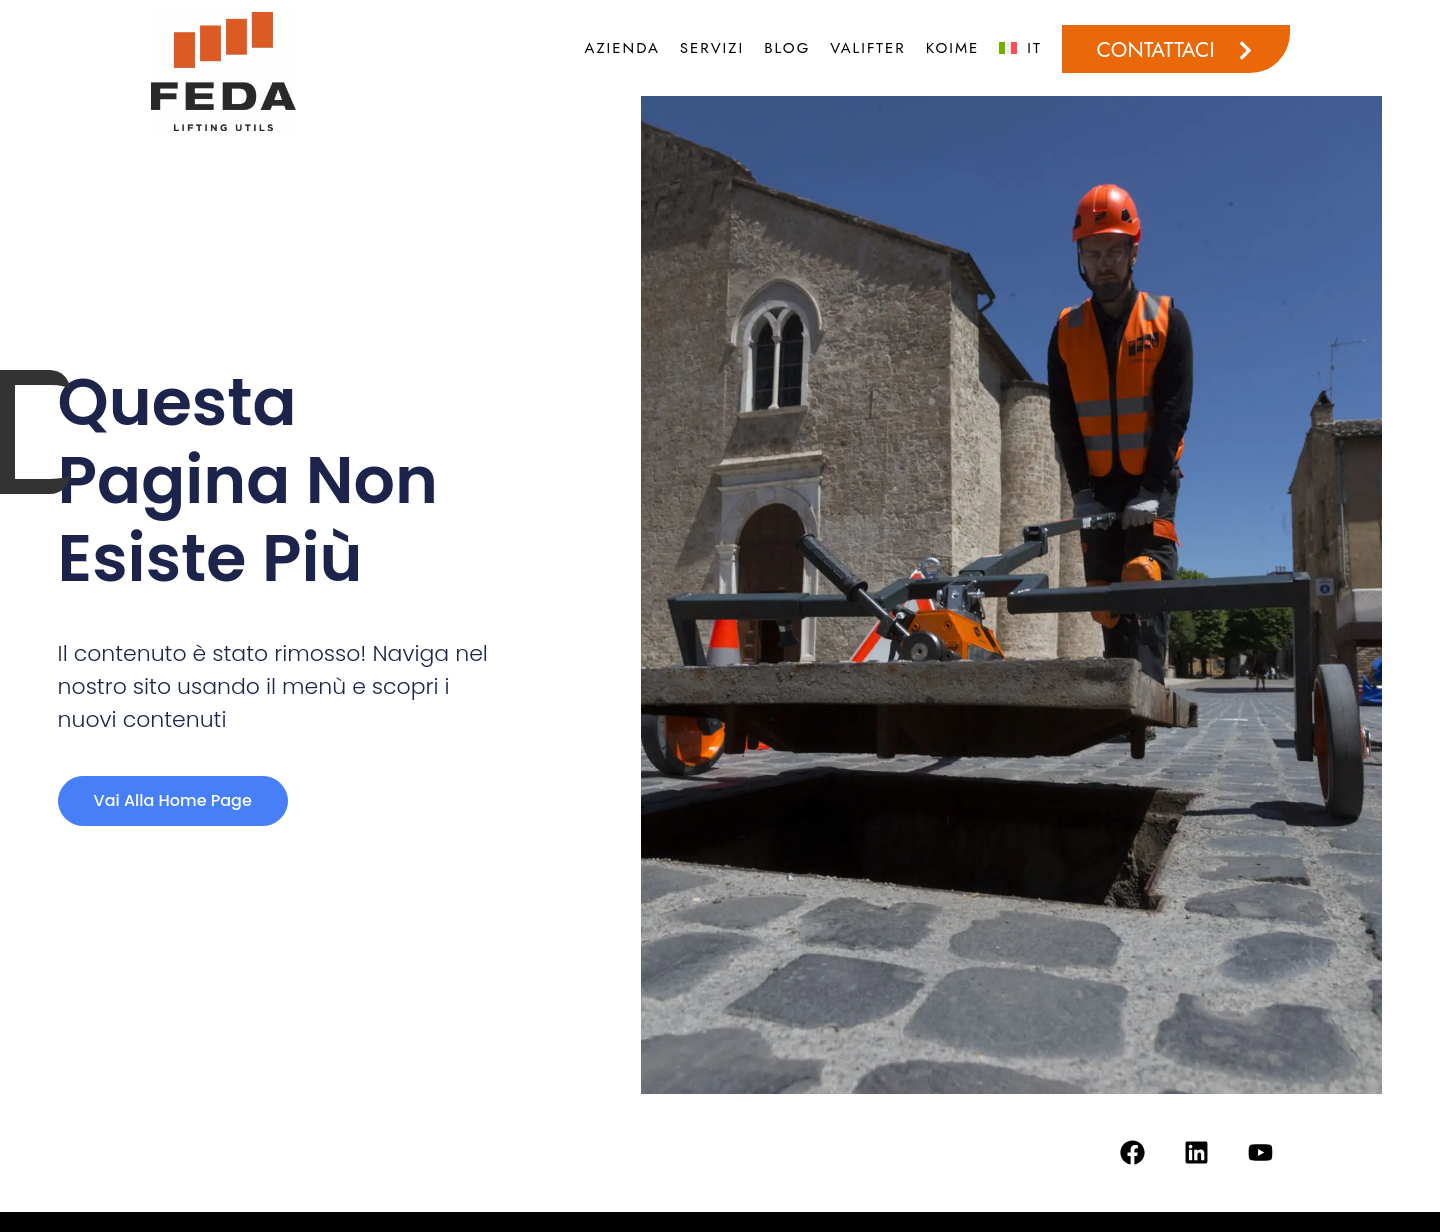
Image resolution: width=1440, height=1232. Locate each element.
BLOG (787, 48)
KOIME (953, 48)
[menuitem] (1020, 48)
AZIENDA (622, 48)
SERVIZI (712, 48)
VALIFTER (867, 48)
